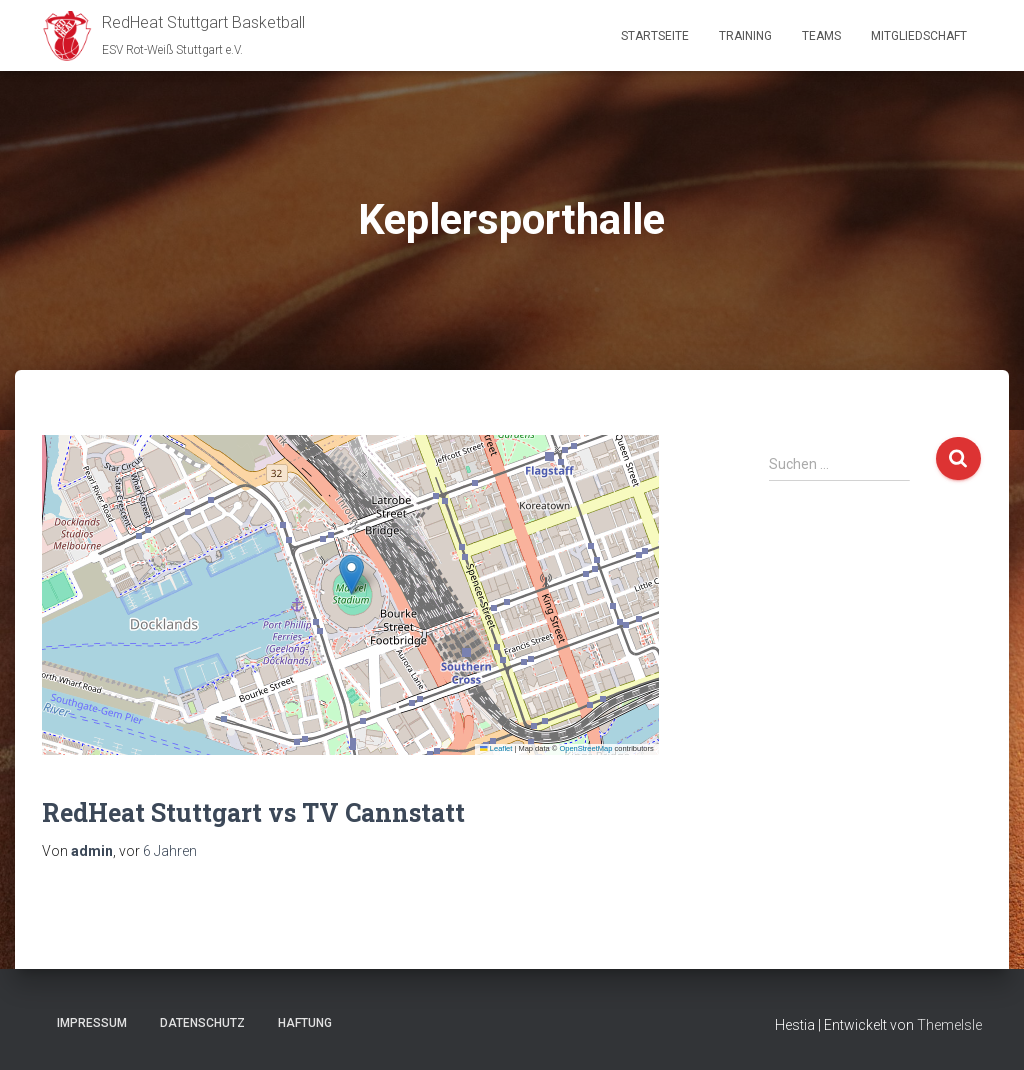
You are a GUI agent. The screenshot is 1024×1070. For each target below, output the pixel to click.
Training (745, 36)
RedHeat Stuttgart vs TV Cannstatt (253, 812)
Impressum (92, 1023)
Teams (821, 36)
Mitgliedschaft (919, 36)
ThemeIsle (949, 1025)
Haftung (305, 1023)
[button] (351, 574)
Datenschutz (202, 1023)
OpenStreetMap (585, 748)
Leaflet (496, 748)
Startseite (655, 36)
